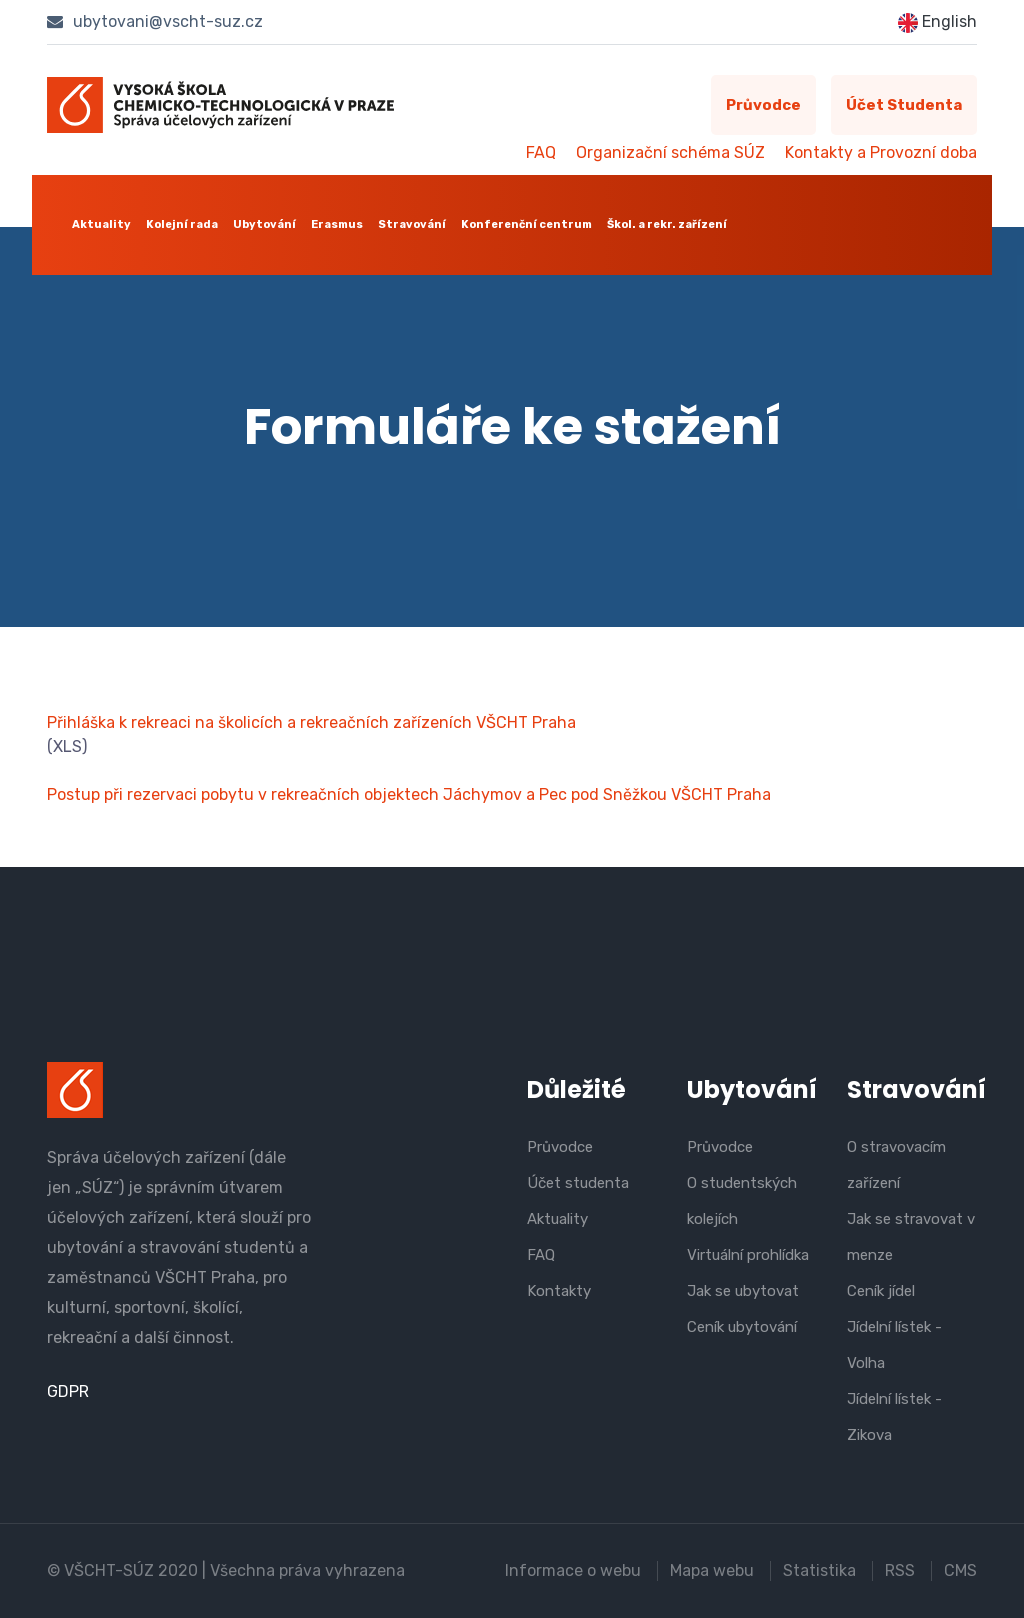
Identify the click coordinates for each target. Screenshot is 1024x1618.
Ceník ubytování (742, 1327)
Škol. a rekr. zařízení (667, 224)
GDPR (68, 1391)
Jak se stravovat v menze (911, 1237)
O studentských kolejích (742, 1201)
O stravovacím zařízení (896, 1165)
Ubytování (264, 224)
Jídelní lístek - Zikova (894, 1417)
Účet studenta (904, 105)
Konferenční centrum (526, 224)
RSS (900, 1570)
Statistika (819, 1570)
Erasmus (337, 224)
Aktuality (101, 224)
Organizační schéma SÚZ (670, 152)
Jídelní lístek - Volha (894, 1345)
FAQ (541, 152)
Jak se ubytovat (743, 1291)
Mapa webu (712, 1570)
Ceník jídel (881, 1291)
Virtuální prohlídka (748, 1255)
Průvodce (763, 105)
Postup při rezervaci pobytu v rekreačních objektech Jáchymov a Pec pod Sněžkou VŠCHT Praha (409, 794)
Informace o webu (573, 1570)
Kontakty (559, 1291)
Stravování (412, 224)
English (937, 22)
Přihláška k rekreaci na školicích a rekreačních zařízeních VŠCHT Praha (311, 722)
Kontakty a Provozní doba (881, 152)
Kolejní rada (182, 224)
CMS (960, 1570)
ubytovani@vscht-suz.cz (155, 21)
